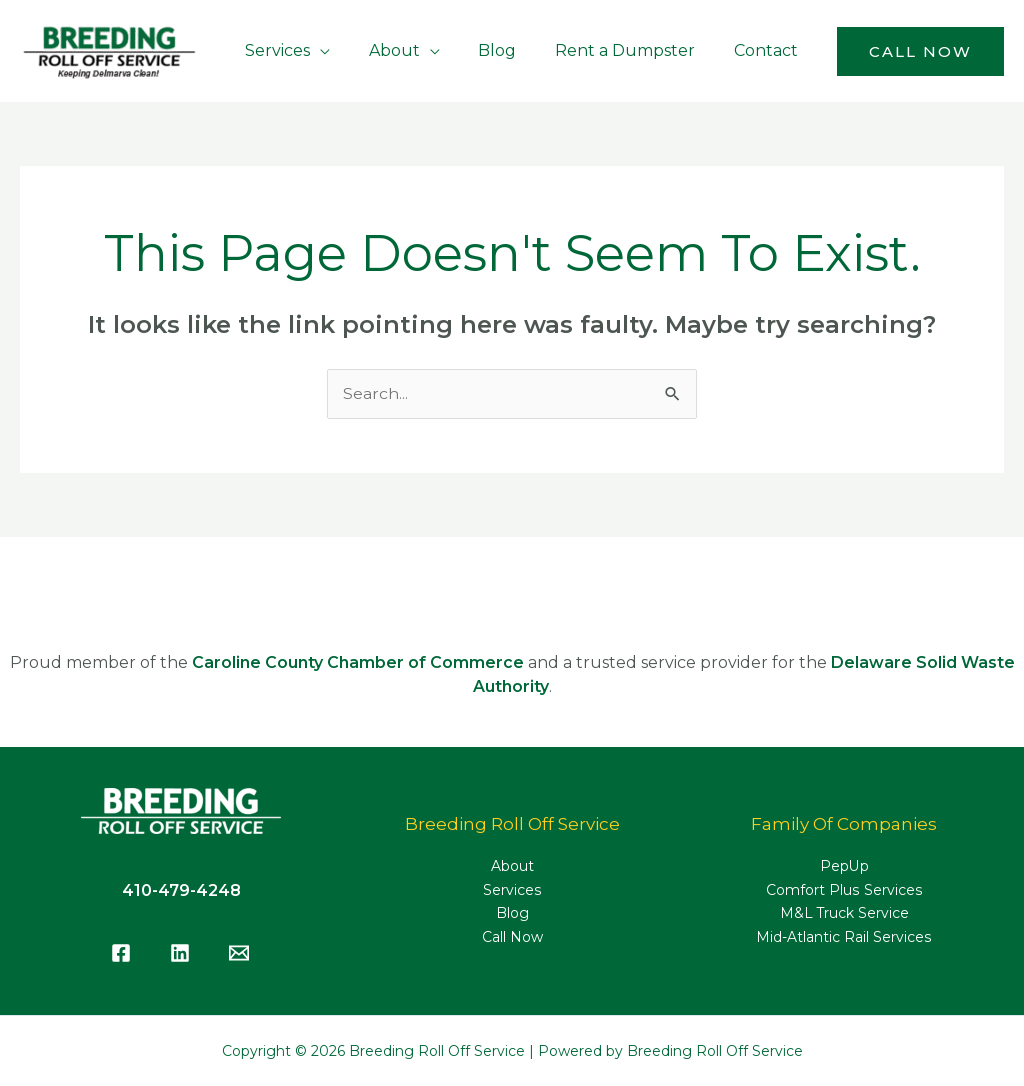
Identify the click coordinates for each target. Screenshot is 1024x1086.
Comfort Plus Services (844, 891)
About (512, 867)
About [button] (417, 50)
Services (512, 891)
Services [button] (307, 50)
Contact (769, 50)
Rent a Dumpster (635, 50)
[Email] (239, 953)
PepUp (844, 867)
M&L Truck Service (844, 915)
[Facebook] (121, 953)
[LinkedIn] (180, 953)
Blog (514, 50)
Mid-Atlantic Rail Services (844, 939)
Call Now (512, 939)
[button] (920, 51)
